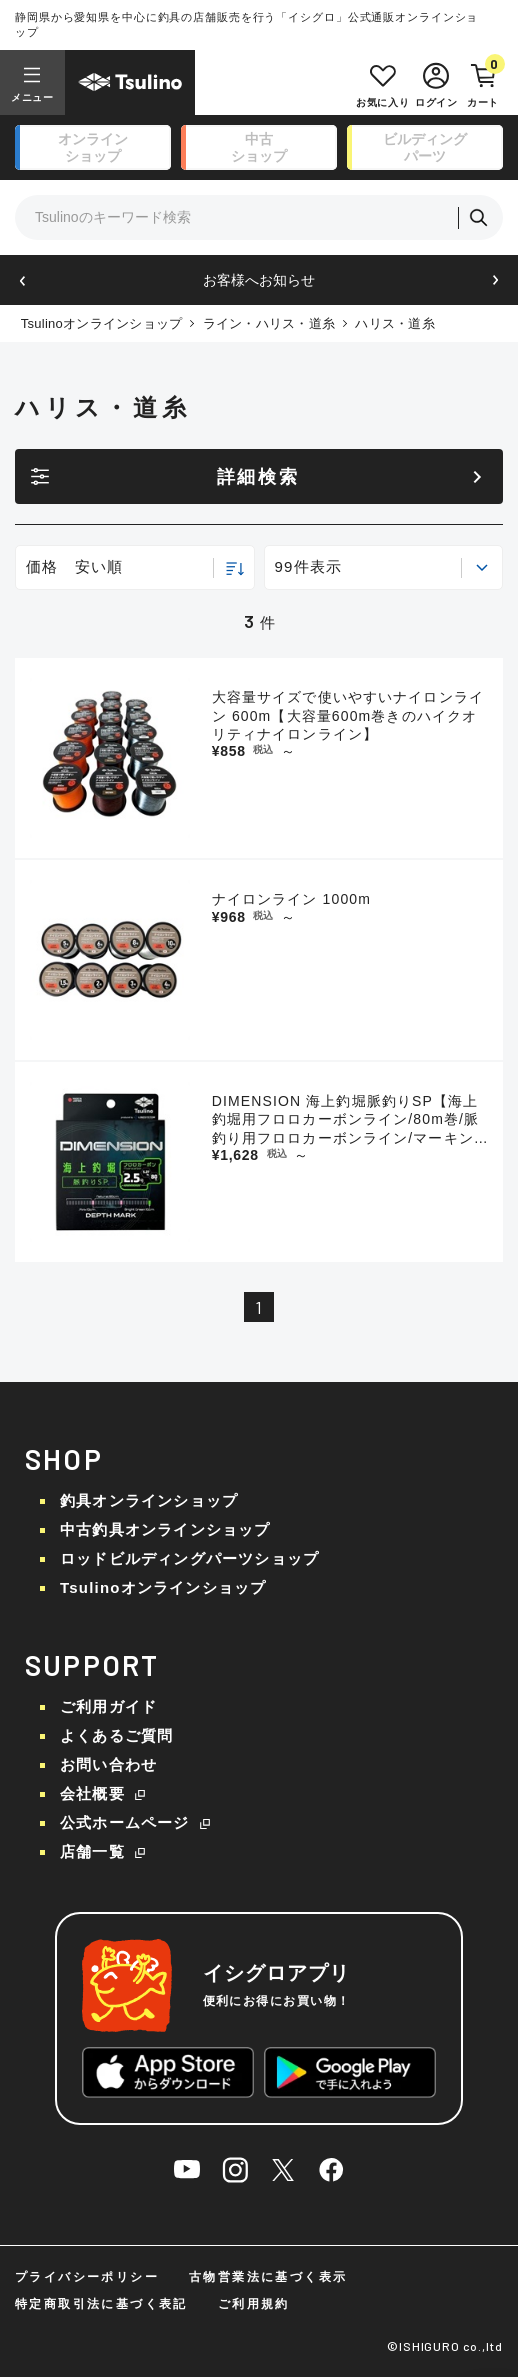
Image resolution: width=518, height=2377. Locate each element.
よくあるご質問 (116, 1735)
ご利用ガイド (108, 1706)
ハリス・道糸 (395, 323)
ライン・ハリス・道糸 (269, 323)
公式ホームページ (125, 1822)
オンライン (93, 148)
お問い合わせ (108, 1764)
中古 (259, 148)
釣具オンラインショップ (149, 1500)
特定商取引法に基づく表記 (101, 2304)
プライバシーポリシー (87, 2277)
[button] (22, 280)
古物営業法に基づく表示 (268, 2277)
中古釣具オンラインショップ (165, 1529)
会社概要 (92, 1793)
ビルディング (425, 148)
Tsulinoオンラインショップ (102, 323)
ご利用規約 (254, 2304)
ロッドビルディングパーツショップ (189, 1558)
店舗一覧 (92, 1851)
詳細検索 (258, 477)
